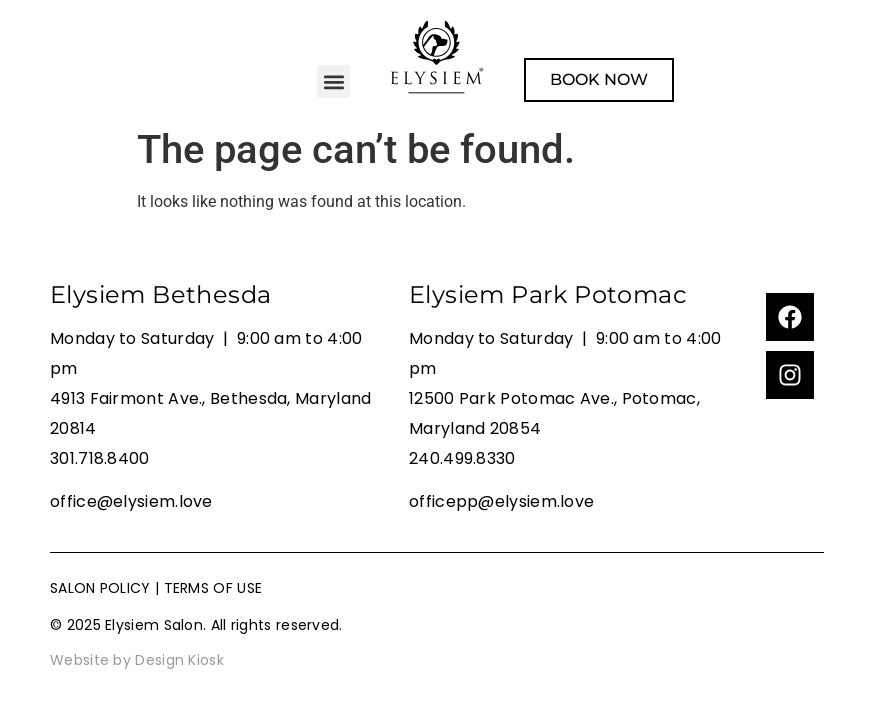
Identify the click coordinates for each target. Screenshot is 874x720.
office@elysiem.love (131, 501)
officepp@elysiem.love (501, 501)
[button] (333, 81)
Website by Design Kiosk (137, 660)
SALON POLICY (100, 588)
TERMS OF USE (213, 588)
